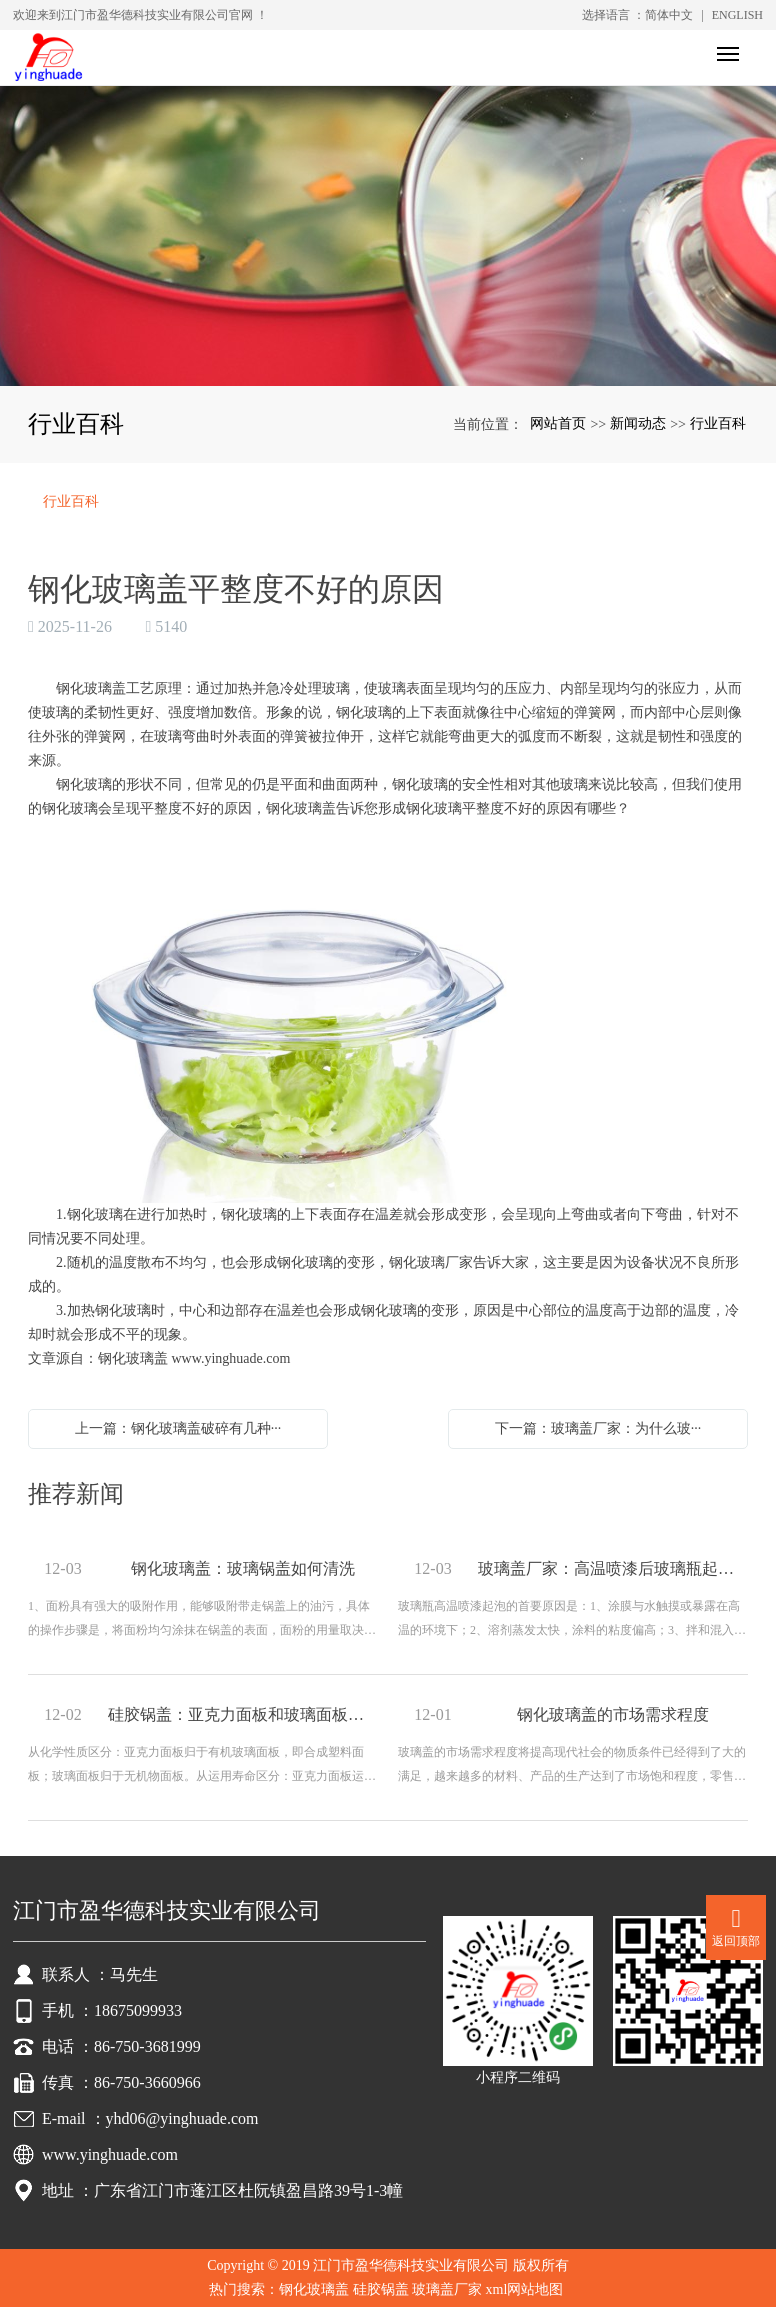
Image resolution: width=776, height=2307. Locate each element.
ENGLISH (737, 15)
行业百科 (718, 423)
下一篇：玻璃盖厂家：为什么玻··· (598, 1428)
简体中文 (669, 15)
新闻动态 (638, 423)
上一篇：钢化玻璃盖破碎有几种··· (178, 1428)
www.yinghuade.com (231, 1358)
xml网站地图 (525, 2289)
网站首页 (558, 423)
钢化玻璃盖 (314, 2289)
